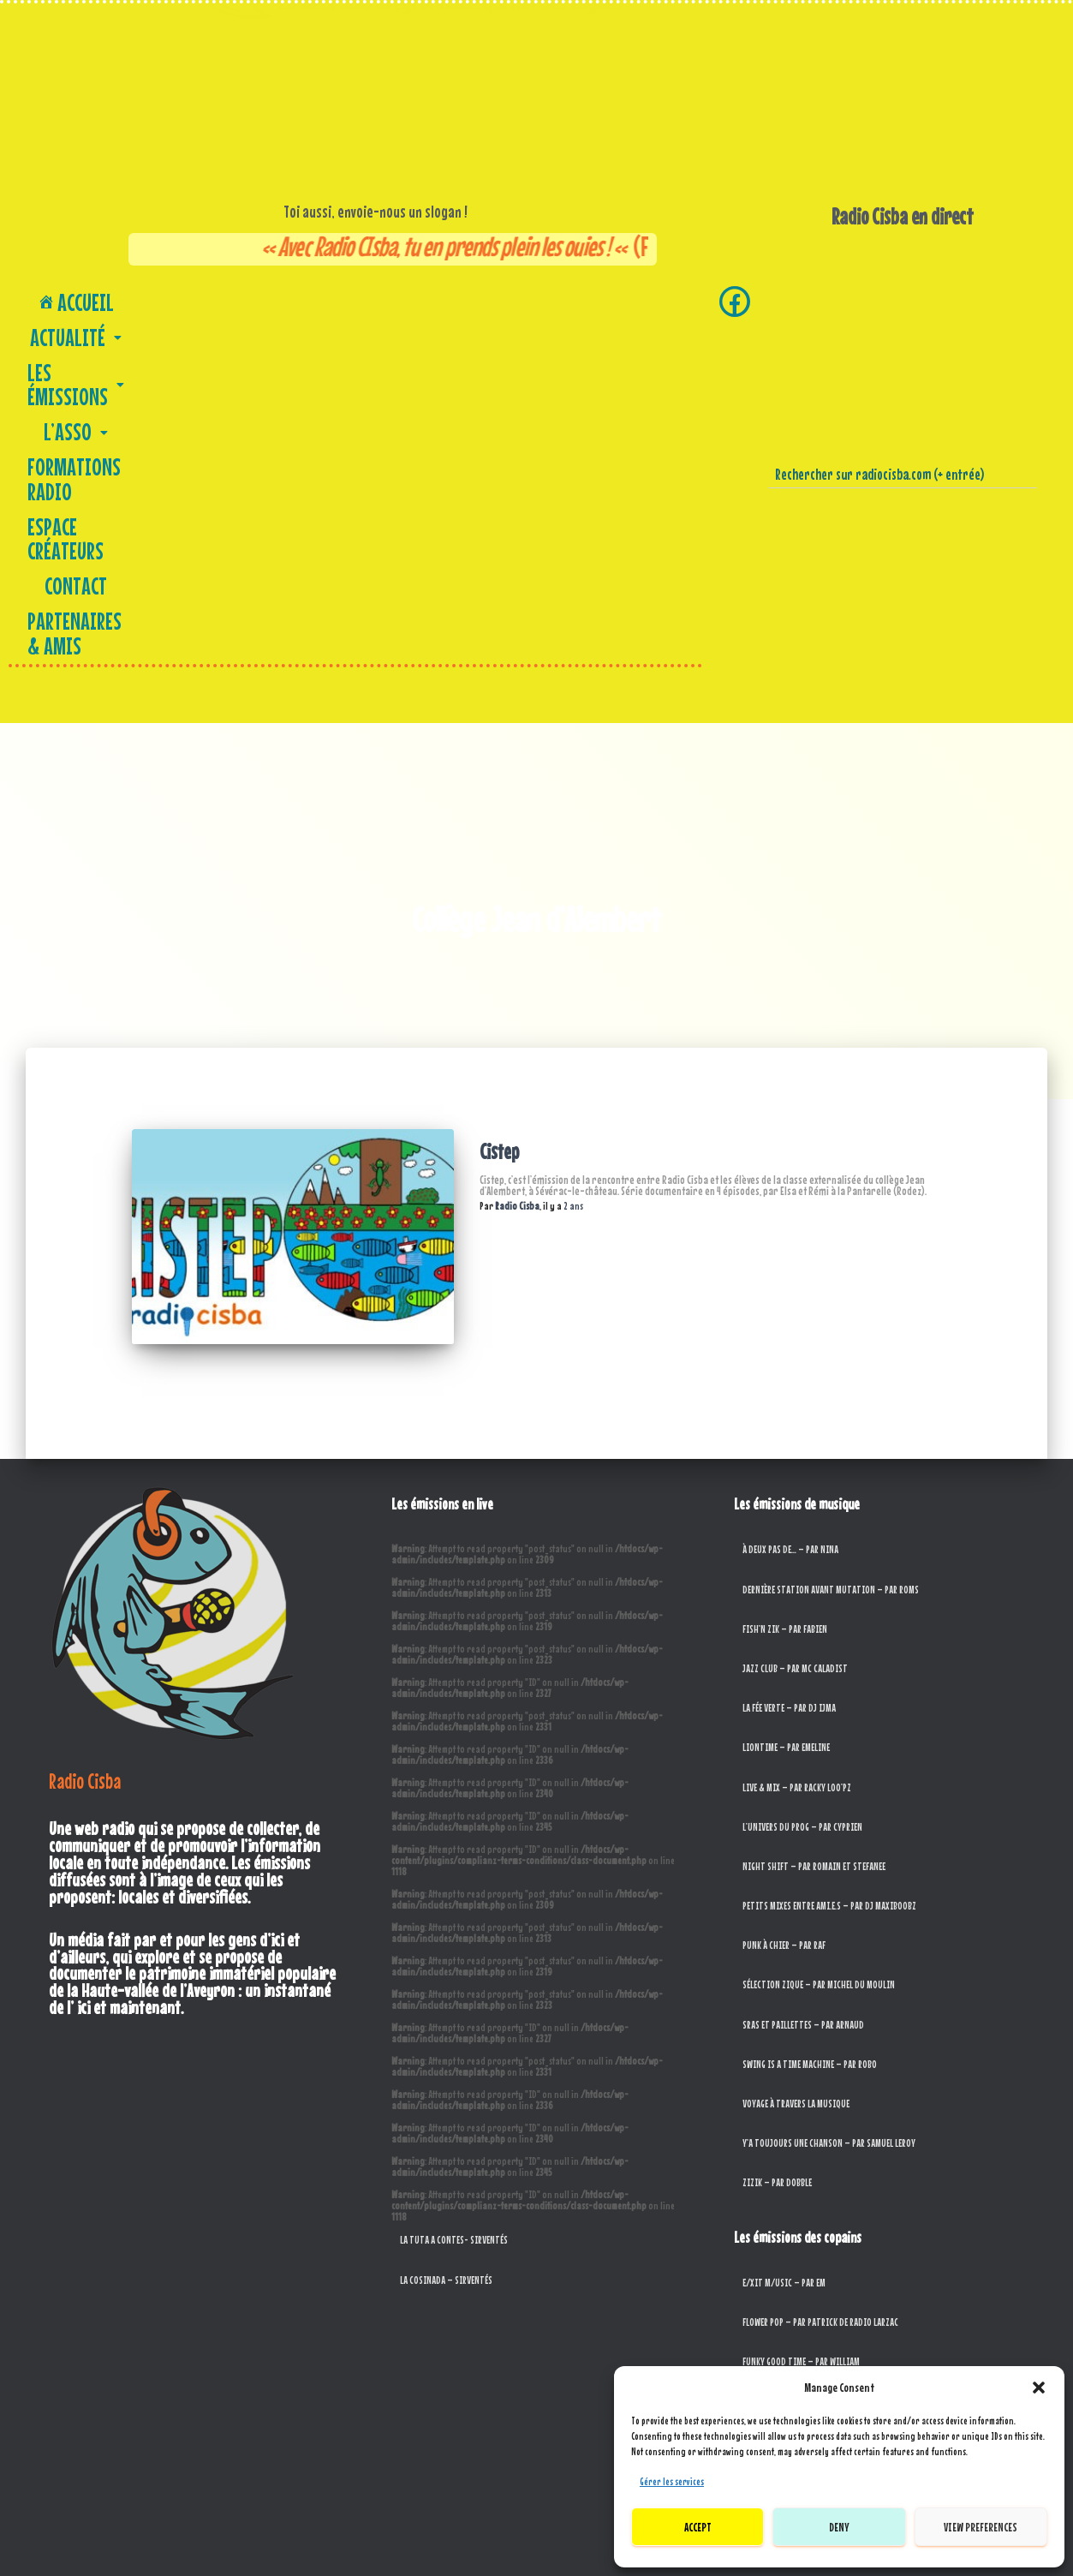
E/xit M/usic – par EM (784, 1934)
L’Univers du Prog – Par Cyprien (802, 1478)
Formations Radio (477, 299)
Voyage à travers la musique (795, 1754)
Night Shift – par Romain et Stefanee (813, 1517)
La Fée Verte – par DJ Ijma (789, 1359)
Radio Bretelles (772, 2290)
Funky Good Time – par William (801, 2012)
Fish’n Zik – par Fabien (784, 1280)
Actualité (169, 299)
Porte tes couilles (778, 2250)
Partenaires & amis (389, 327)
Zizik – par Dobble (777, 1834)
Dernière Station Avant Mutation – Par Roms (830, 1240)
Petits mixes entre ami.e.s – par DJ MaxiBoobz (829, 1557)
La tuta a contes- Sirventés (454, 1892)
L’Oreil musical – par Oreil (792, 2210)
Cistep (499, 830)
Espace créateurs (608, 299)
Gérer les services (672, 2482)
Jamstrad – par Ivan (781, 2092)
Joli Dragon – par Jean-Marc (796, 2131)
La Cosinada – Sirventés (446, 1931)
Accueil (80, 299)
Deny (839, 2526)
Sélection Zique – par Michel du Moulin (818, 1636)
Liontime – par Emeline (786, 1399)
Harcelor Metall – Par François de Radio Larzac (832, 2053)
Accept (698, 2526)
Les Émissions (279, 299)
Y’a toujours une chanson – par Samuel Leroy (828, 1794)
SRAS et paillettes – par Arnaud (803, 1676)
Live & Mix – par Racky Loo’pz (796, 1438)
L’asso (376, 299)
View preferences (980, 2526)
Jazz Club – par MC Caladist (795, 1319)
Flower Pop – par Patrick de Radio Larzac (820, 1973)
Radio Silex (763, 2329)
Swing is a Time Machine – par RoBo (809, 1715)
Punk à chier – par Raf (784, 1596)
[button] (1038, 2387)
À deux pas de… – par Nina (790, 1201)
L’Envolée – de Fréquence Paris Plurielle (816, 2171)
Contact (283, 327)
